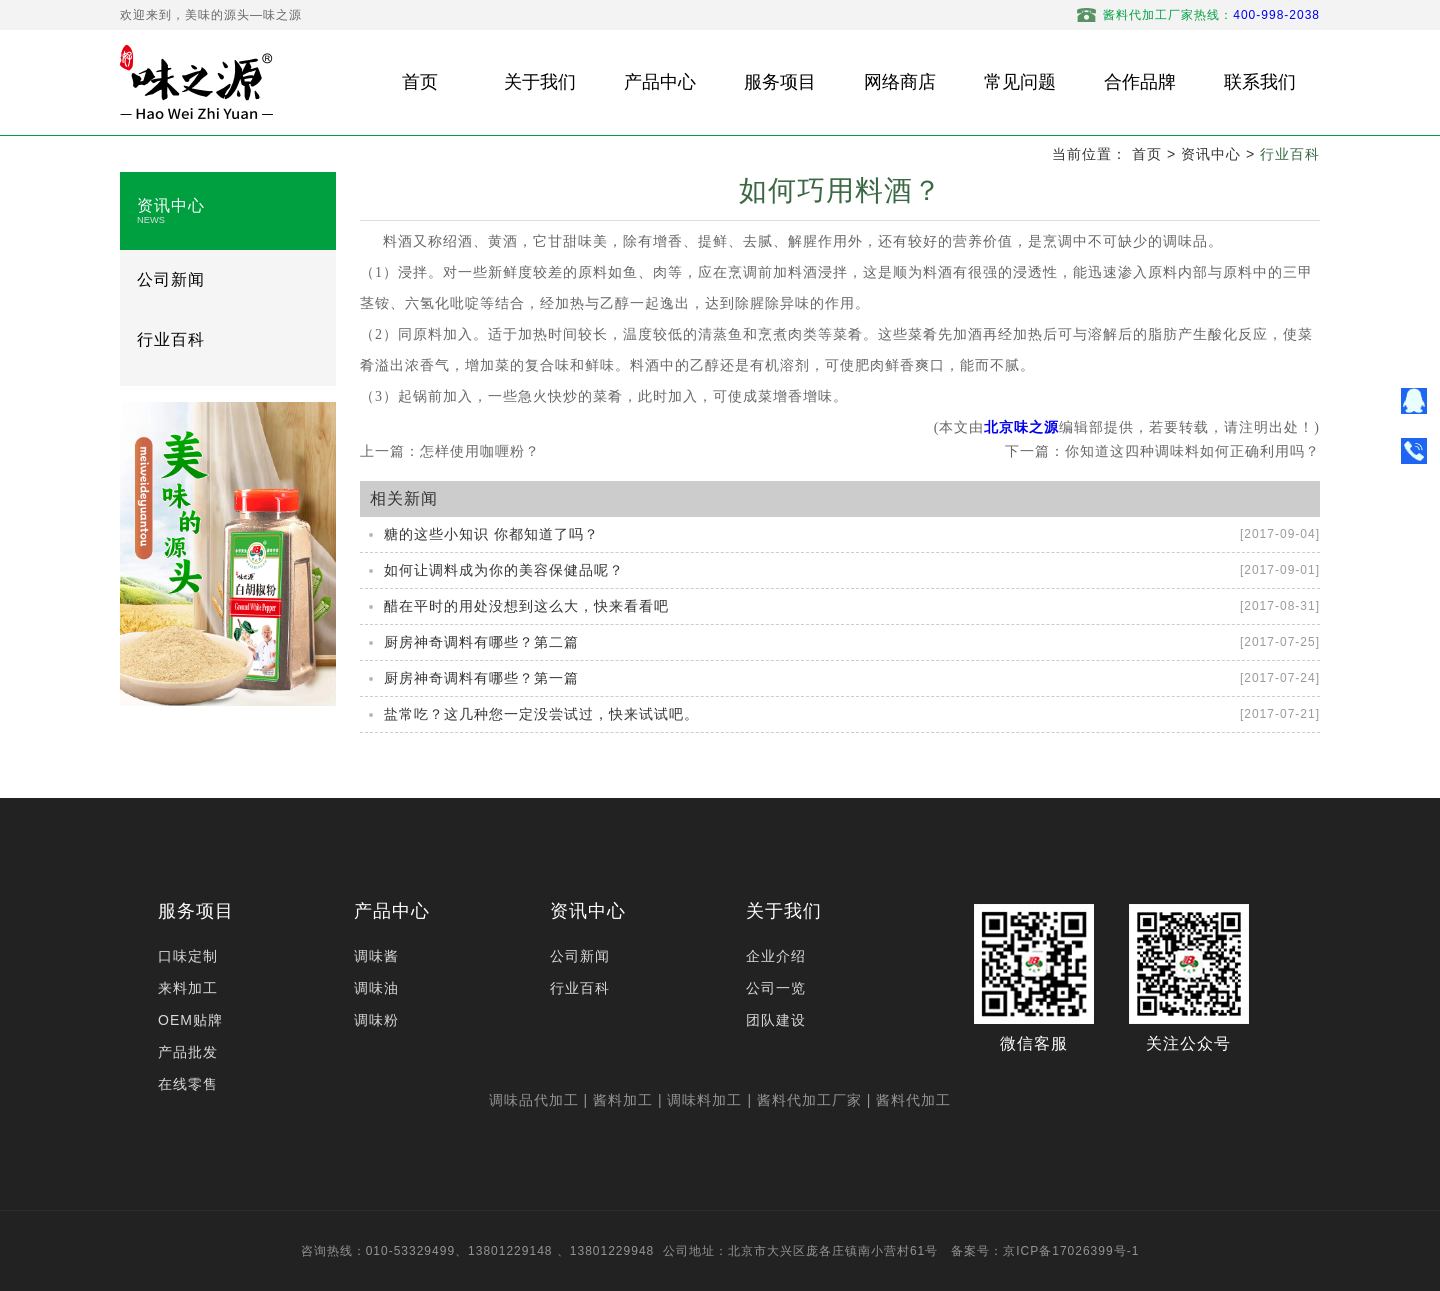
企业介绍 (776, 956)
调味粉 (376, 1020)
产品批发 (188, 1052)
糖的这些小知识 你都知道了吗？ (491, 534)
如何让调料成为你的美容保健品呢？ (504, 570)
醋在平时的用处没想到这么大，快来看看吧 (526, 606)
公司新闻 (171, 279)
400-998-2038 (1276, 15)
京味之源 (1029, 427)
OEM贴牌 (190, 1020)
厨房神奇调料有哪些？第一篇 (481, 678)
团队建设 (776, 1020)
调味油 (376, 988)
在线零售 (188, 1084)
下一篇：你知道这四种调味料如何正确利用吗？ (1162, 451)
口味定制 (188, 956)
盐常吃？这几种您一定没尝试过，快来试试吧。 (541, 714)
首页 (1147, 154)
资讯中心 (1211, 154)
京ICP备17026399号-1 (1071, 1251)
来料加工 (188, 988)
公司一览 (776, 988)
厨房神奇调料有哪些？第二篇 (481, 642)
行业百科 (1290, 154)
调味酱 (376, 956)
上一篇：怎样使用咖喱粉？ (450, 451)
